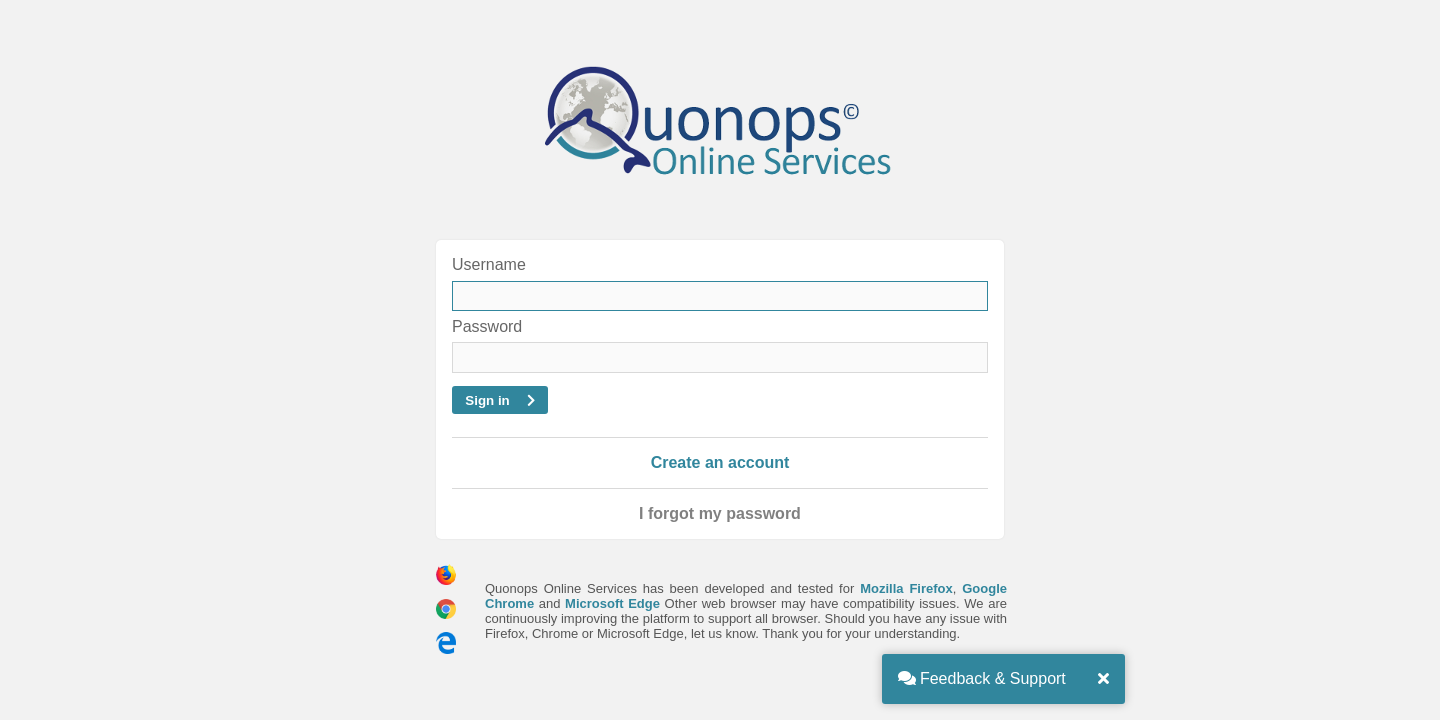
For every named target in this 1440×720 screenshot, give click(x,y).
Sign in (499, 400)
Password (487, 326)
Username (489, 264)
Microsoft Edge (612, 603)
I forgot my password (720, 513)
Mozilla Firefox (906, 588)
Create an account (720, 462)
